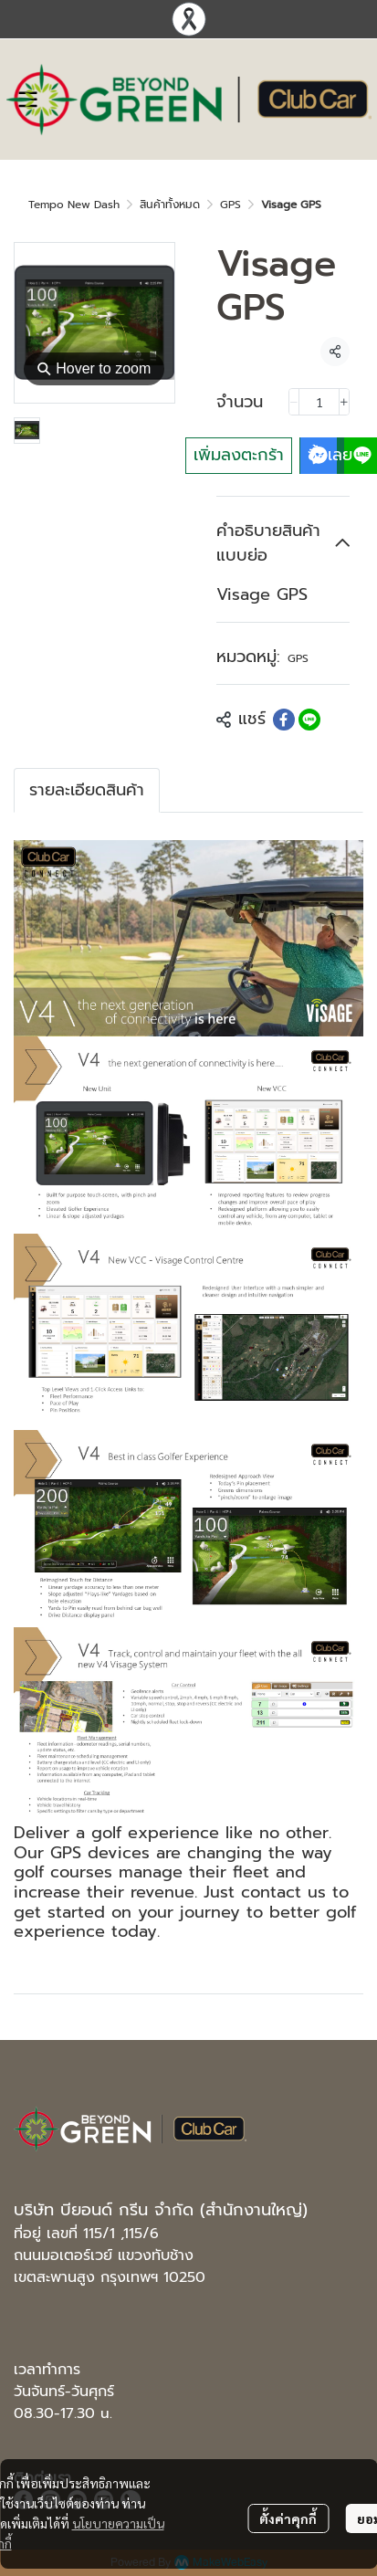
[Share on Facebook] (284, 720)
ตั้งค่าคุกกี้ (288, 2518)
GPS (230, 204)
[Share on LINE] (309, 720)
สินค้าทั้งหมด (170, 204)
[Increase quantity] (344, 402)
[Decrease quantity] (293, 402)
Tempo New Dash (74, 204)
